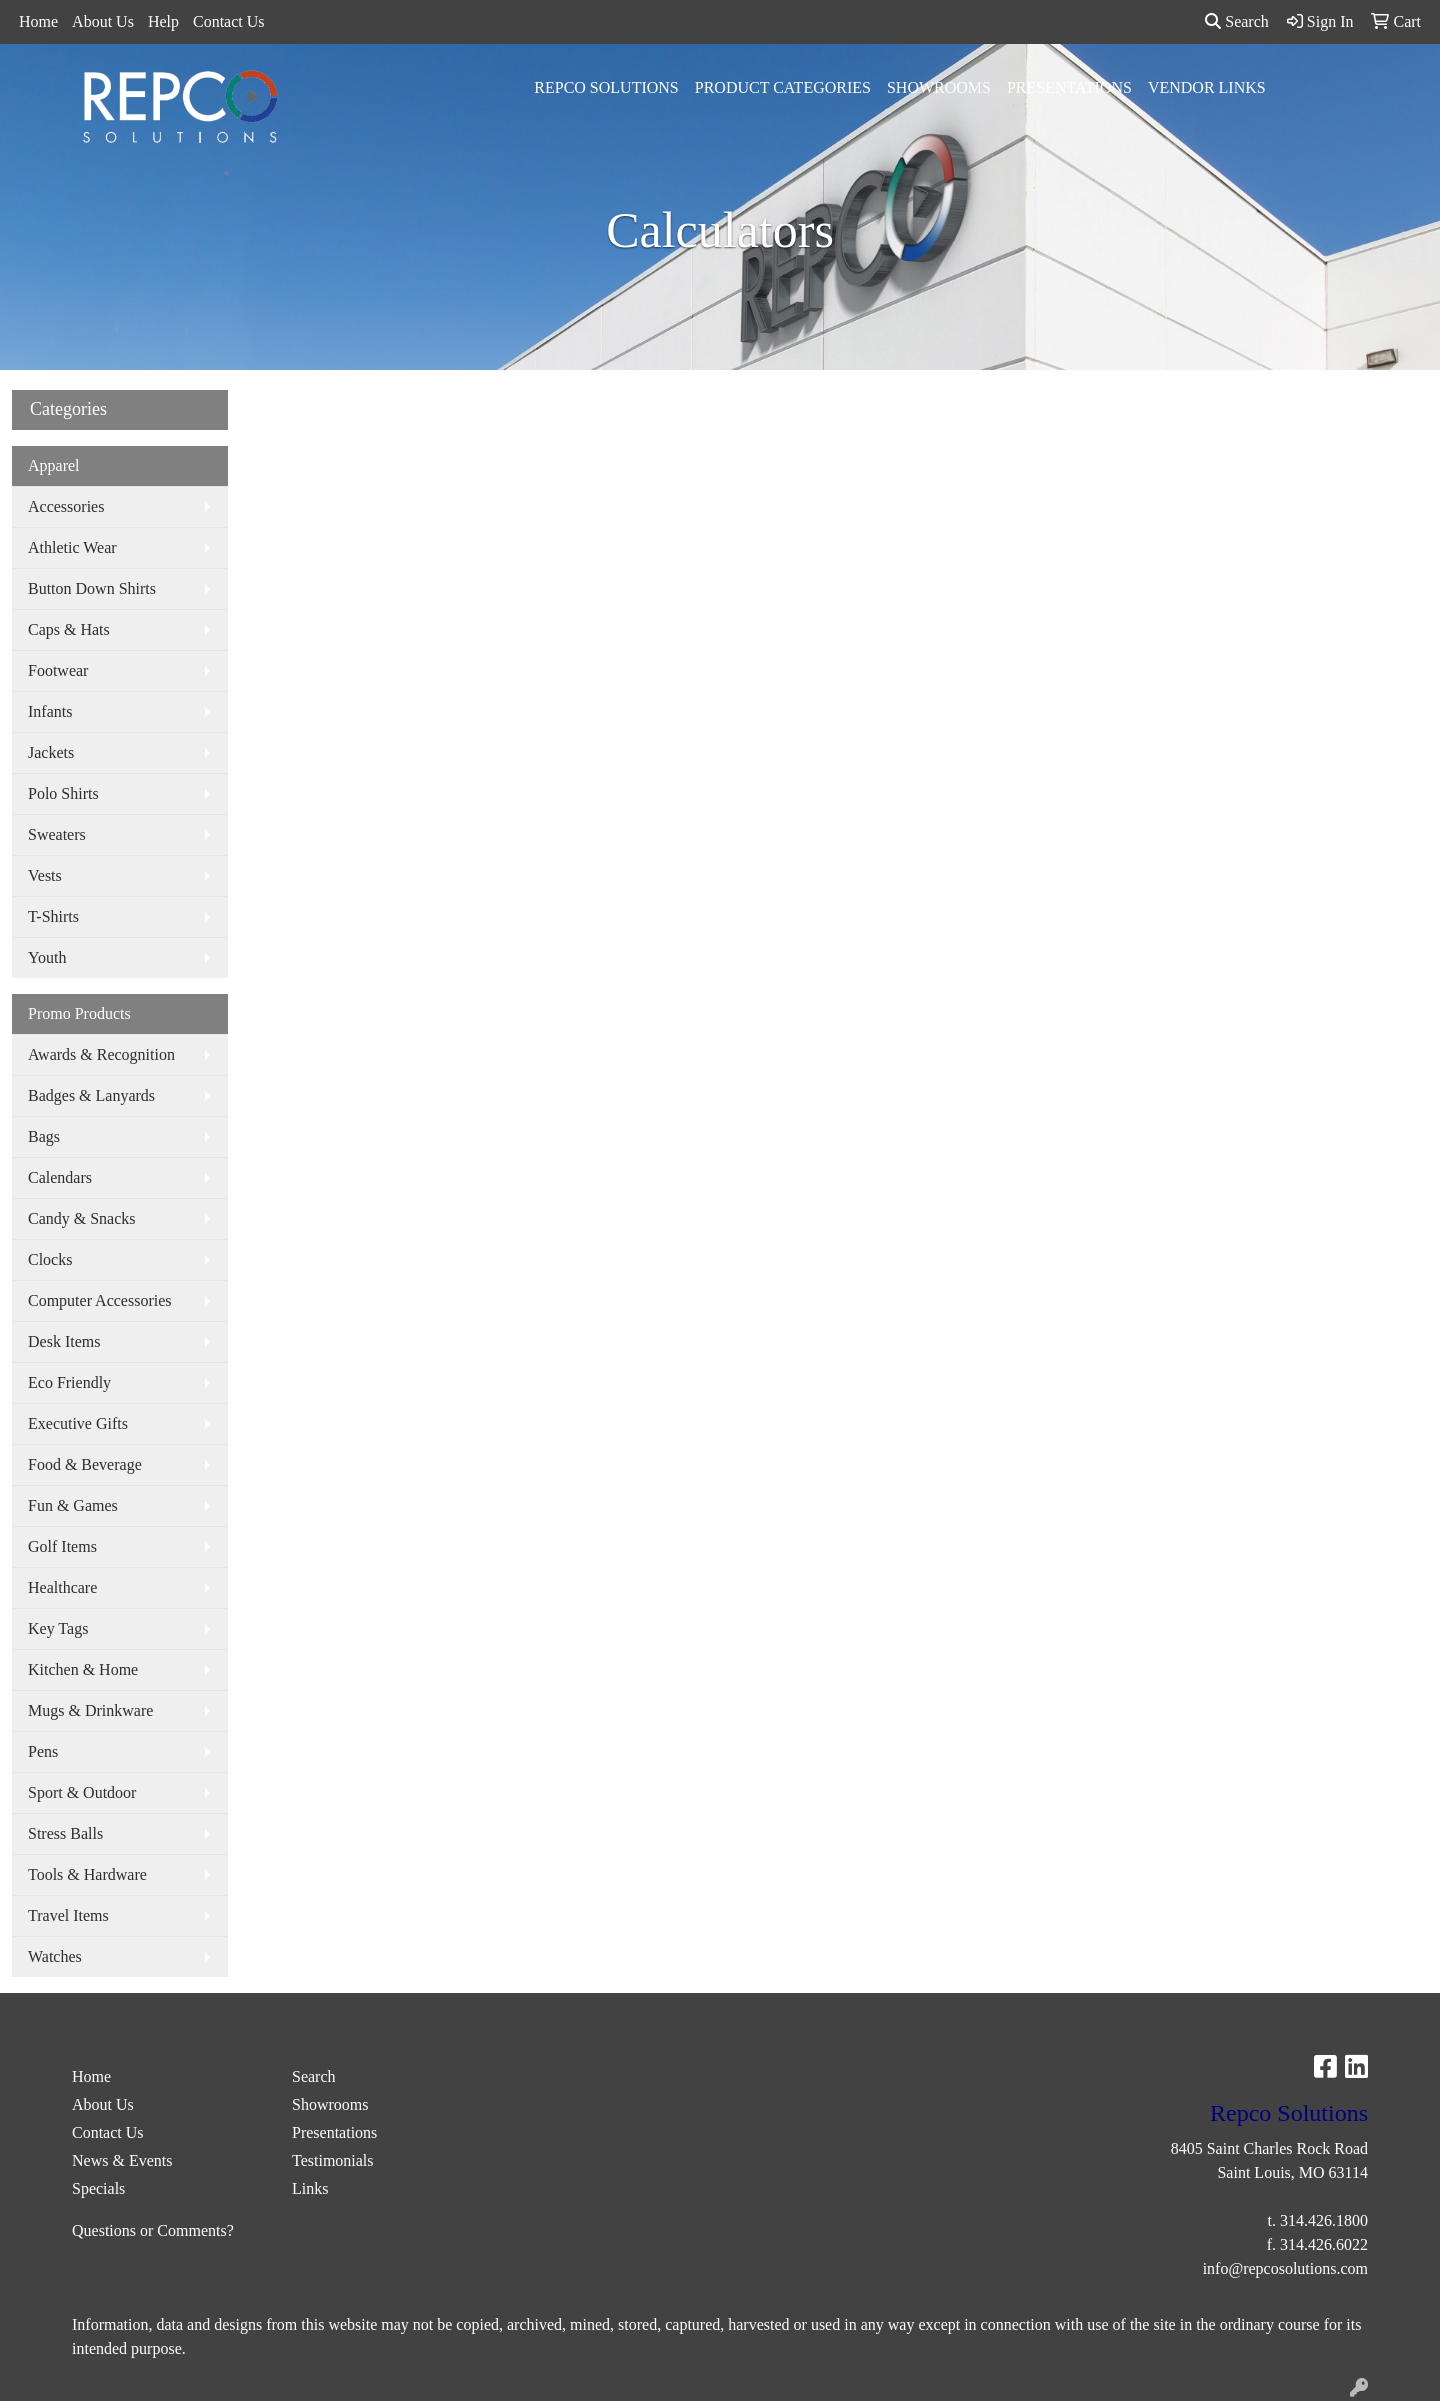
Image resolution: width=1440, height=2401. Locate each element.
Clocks (50, 1259)
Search (1237, 21)
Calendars (60, 1177)
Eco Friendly (69, 1382)
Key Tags (58, 1628)
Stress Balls (65, 1833)
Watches (55, 1956)
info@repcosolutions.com (1285, 2268)
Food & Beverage (85, 1464)
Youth (47, 957)
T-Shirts (53, 916)
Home (38, 21)
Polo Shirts (63, 793)
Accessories (66, 506)
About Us (103, 21)
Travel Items (68, 1915)
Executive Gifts (78, 1423)
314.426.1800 (1324, 2220)
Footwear (58, 670)
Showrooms (939, 87)
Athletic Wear (72, 547)
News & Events (122, 2160)
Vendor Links (1207, 87)
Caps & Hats (69, 629)
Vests (45, 875)
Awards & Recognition (101, 1054)
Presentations (1069, 87)
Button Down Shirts (92, 588)
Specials (98, 2188)
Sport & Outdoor (82, 1792)
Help (163, 21)
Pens (43, 1751)
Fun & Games (73, 1505)
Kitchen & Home (83, 1669)
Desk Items (64, 1341)
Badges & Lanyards (91, 1095)
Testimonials (333, 2160)
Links (310, 2188)
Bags (44, 1136)
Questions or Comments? (153, 2230)
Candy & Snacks (82, 1218)
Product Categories (783, 87)
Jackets (51, 752)
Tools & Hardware (87, 1874)
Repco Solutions (606, 87)
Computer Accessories (100, 1300)
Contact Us (229, 21)
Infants (50, 711)
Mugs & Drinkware (90, 1710)
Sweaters (57, 834)
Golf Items (62, 1546)
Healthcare (62, 1587)
